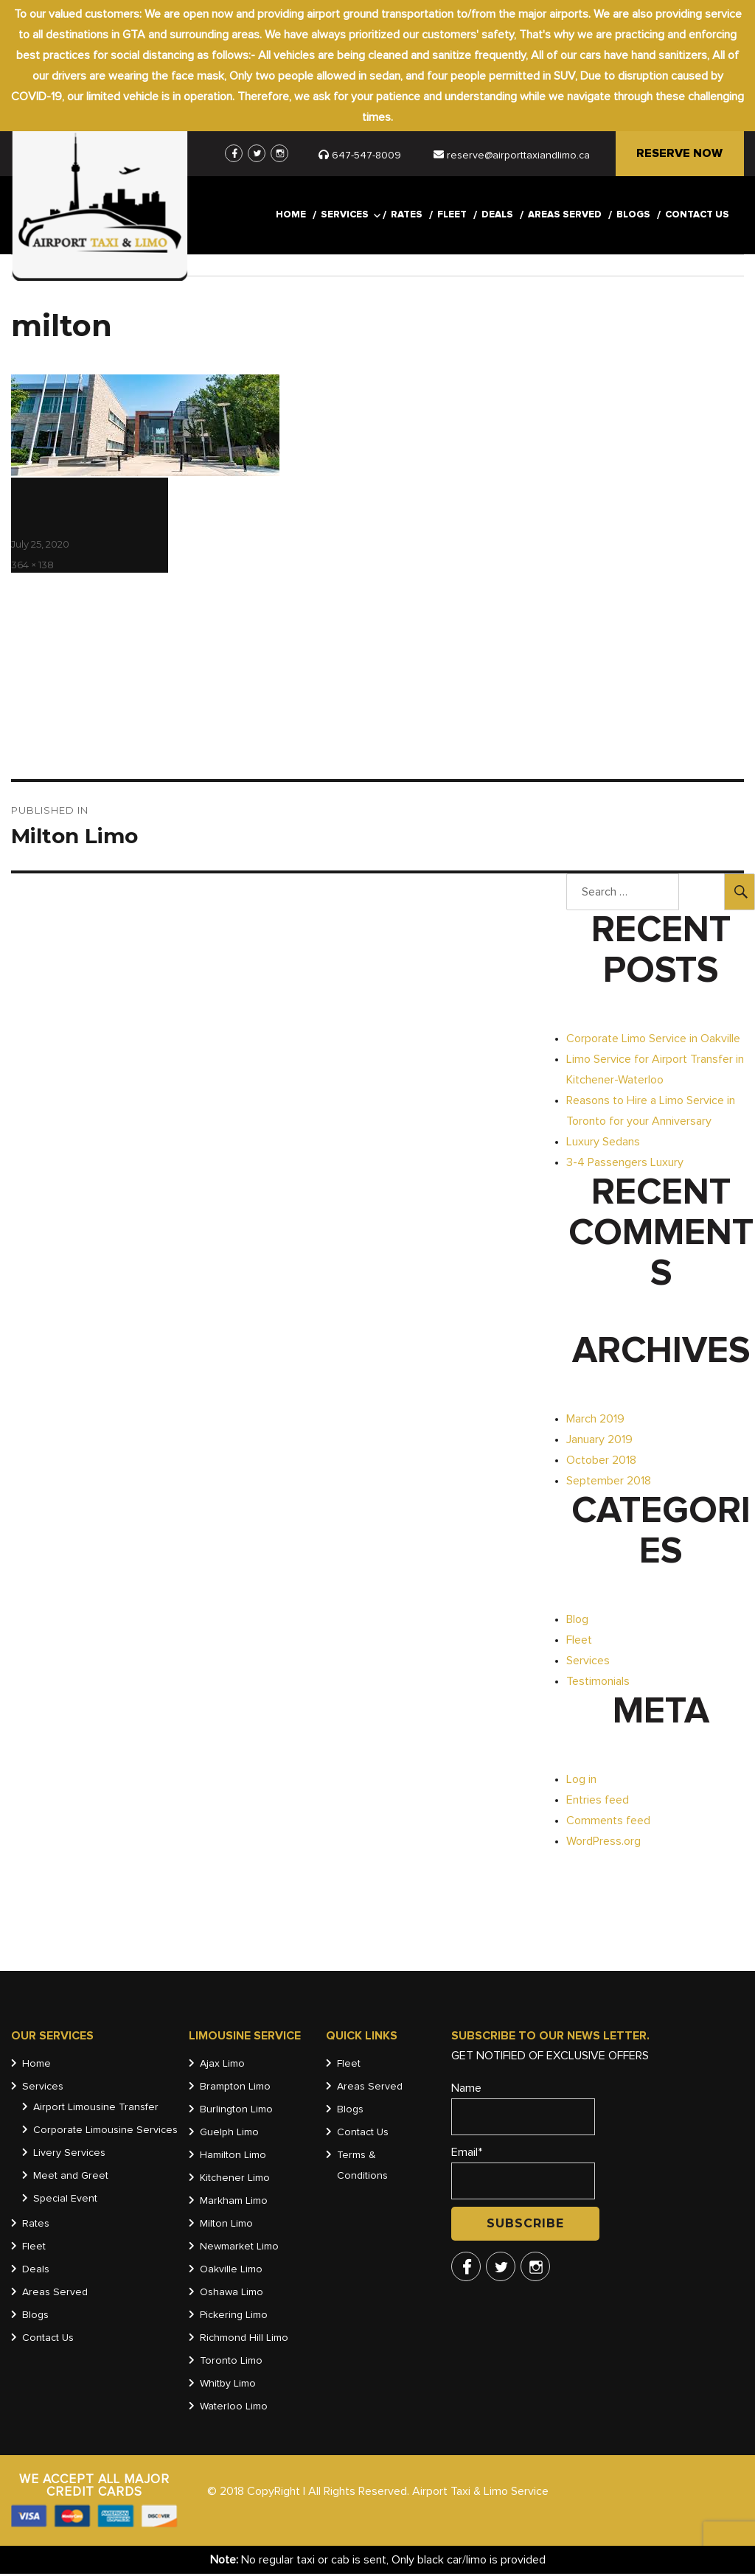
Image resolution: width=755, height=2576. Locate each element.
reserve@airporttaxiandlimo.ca (511, 155)
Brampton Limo (235, 2089)
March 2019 (595, 1421)
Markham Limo (234, 2203)
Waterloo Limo (234, 2409)
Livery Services (69, 2155)
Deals (497, 218)
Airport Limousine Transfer (96, 2109)
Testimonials (598, 1683)
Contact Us (697, 218)
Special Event (65, 2201)
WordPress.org (603, 1843)
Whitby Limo (228, 2386)
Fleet (452, 218)
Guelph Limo (229, 2134)
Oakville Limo (231, 2271)
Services (345, 218)
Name (523, 2110)
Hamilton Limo (233, 2157)
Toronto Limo (231, 2363)
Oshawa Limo (231, 2294)
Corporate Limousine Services (105, 2132)
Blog (577, 1621)
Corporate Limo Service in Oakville (653, 1041)
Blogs (633, 218)
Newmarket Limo (239, 2249)
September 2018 (608, 1483)
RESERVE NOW (679, 155)
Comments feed (608, 1823)
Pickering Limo (234, 2317)
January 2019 (599, 1442)
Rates (406, 218)
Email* (523, 2175)
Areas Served (565, 218)
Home (291, 218)
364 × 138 (32, 567)
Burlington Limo (236, 2111)
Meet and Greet (70, 2178)
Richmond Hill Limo (244, 2340)
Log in (581, 1781)
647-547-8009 (365, 155)
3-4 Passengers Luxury (624, 1164)
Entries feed (597, 1802)
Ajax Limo (222, 2066)
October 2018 (601, 1462)
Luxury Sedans (603, 1144)
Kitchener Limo (235, 2180)
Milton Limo (226, 2226)
